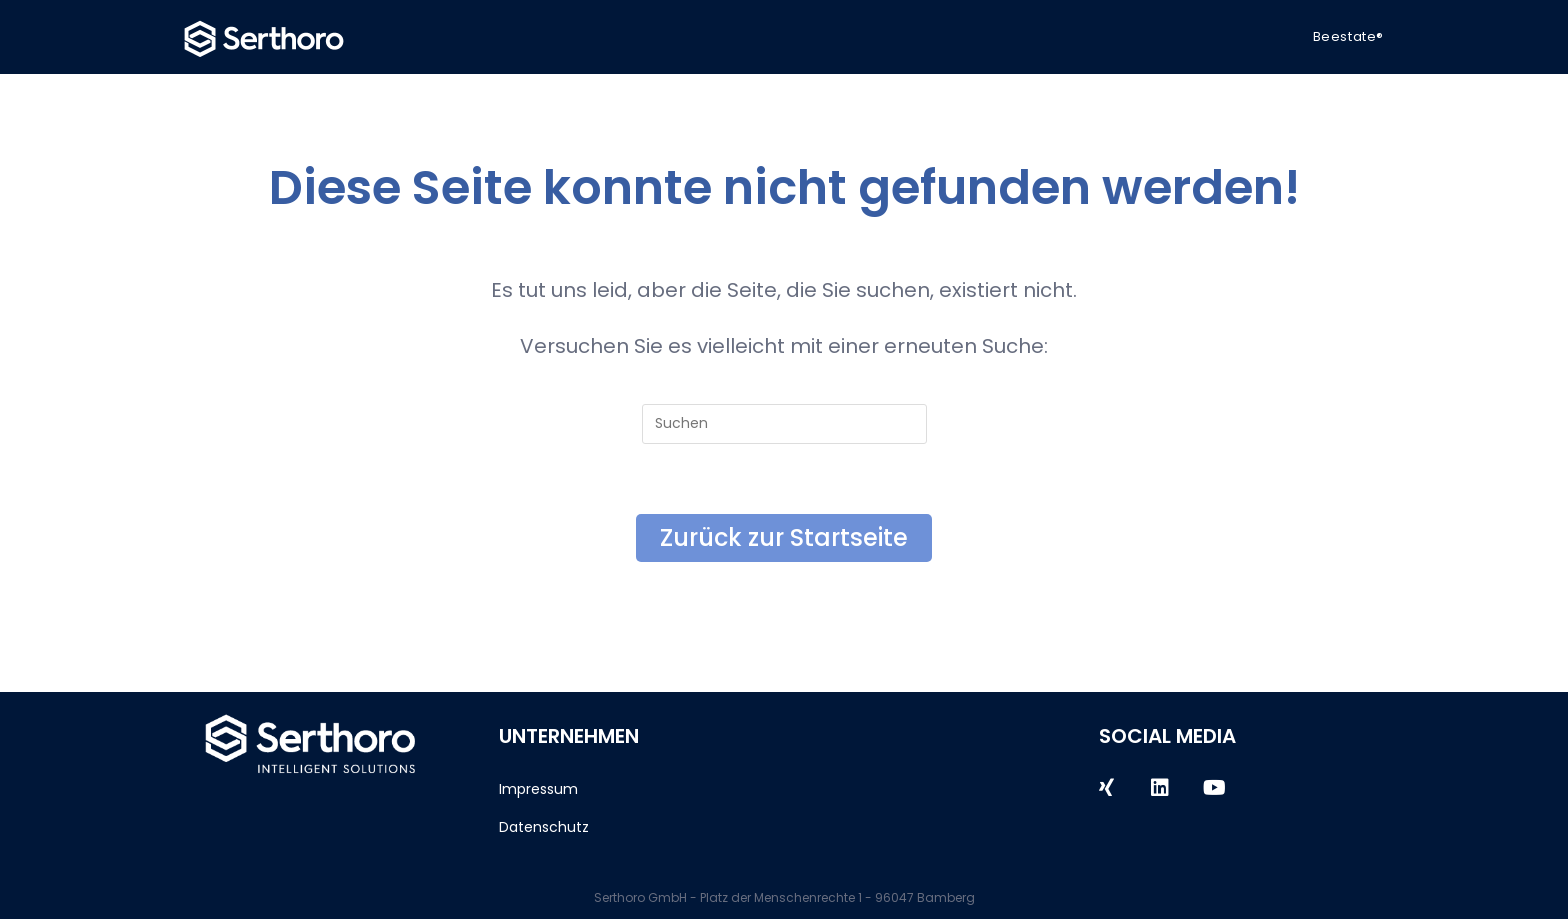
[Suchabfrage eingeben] (784, 424)
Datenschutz (544, 827)
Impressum (538, 789)
